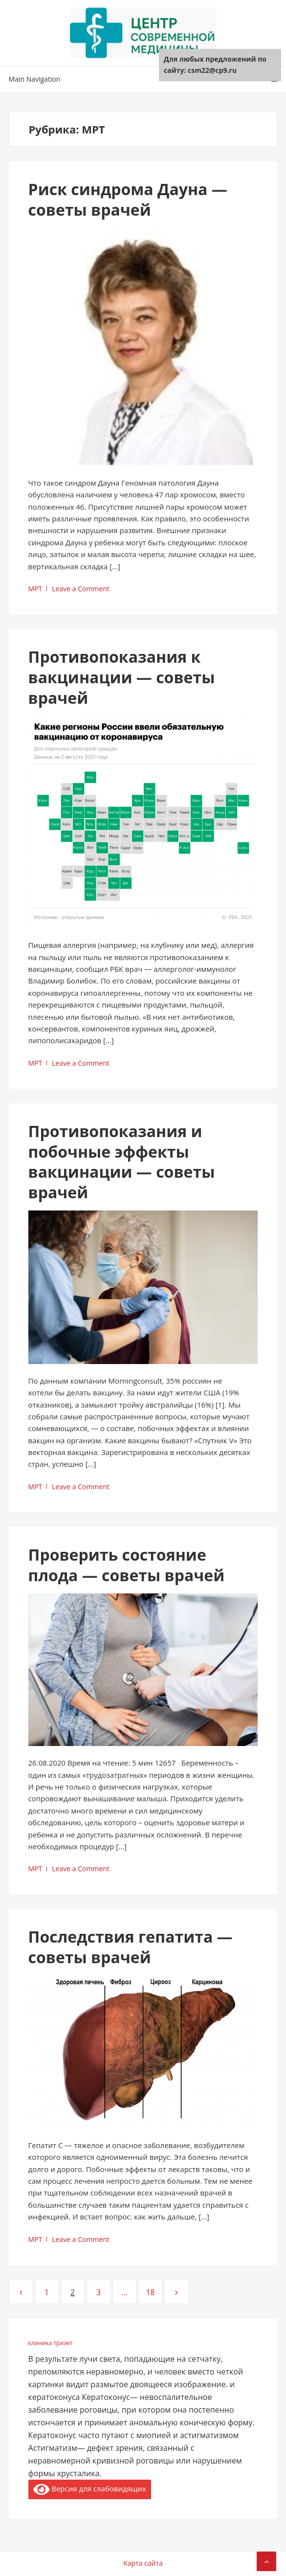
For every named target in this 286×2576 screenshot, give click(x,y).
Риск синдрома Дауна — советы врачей (127, 199)
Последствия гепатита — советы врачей (130, 1947)
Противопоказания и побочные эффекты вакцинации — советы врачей (121, 1161)
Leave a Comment (80, 588)
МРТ (35, 588)
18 (154, 2292)
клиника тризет (50, 2343)
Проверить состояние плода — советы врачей (126, 1565)
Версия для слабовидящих (89, 2489)
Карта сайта (143, 2563)
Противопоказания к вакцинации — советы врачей (121, 677)
